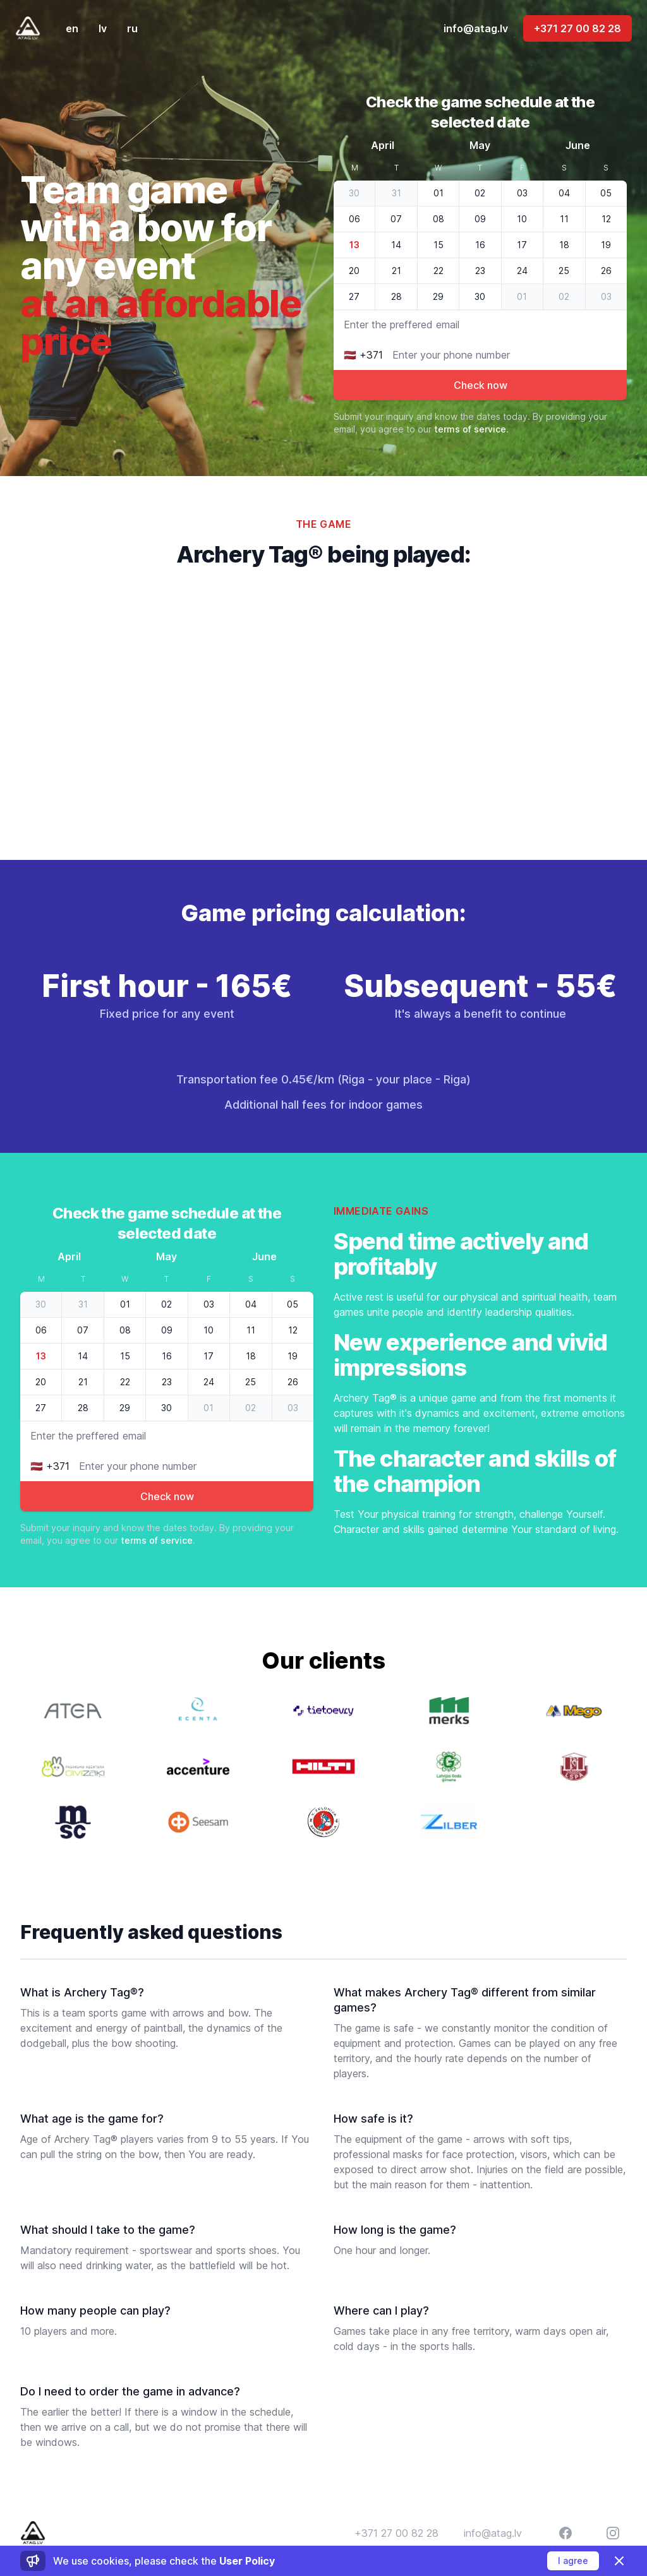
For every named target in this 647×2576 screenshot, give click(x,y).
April (382, 145)
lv (103, 28)
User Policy (247, 2561)
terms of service (470, 429)
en (72, 28)
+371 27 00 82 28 (577, 28)
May (479, 145)
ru (132, 28)
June (577, 145)
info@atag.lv (476, 28)
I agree (573, 2560)
